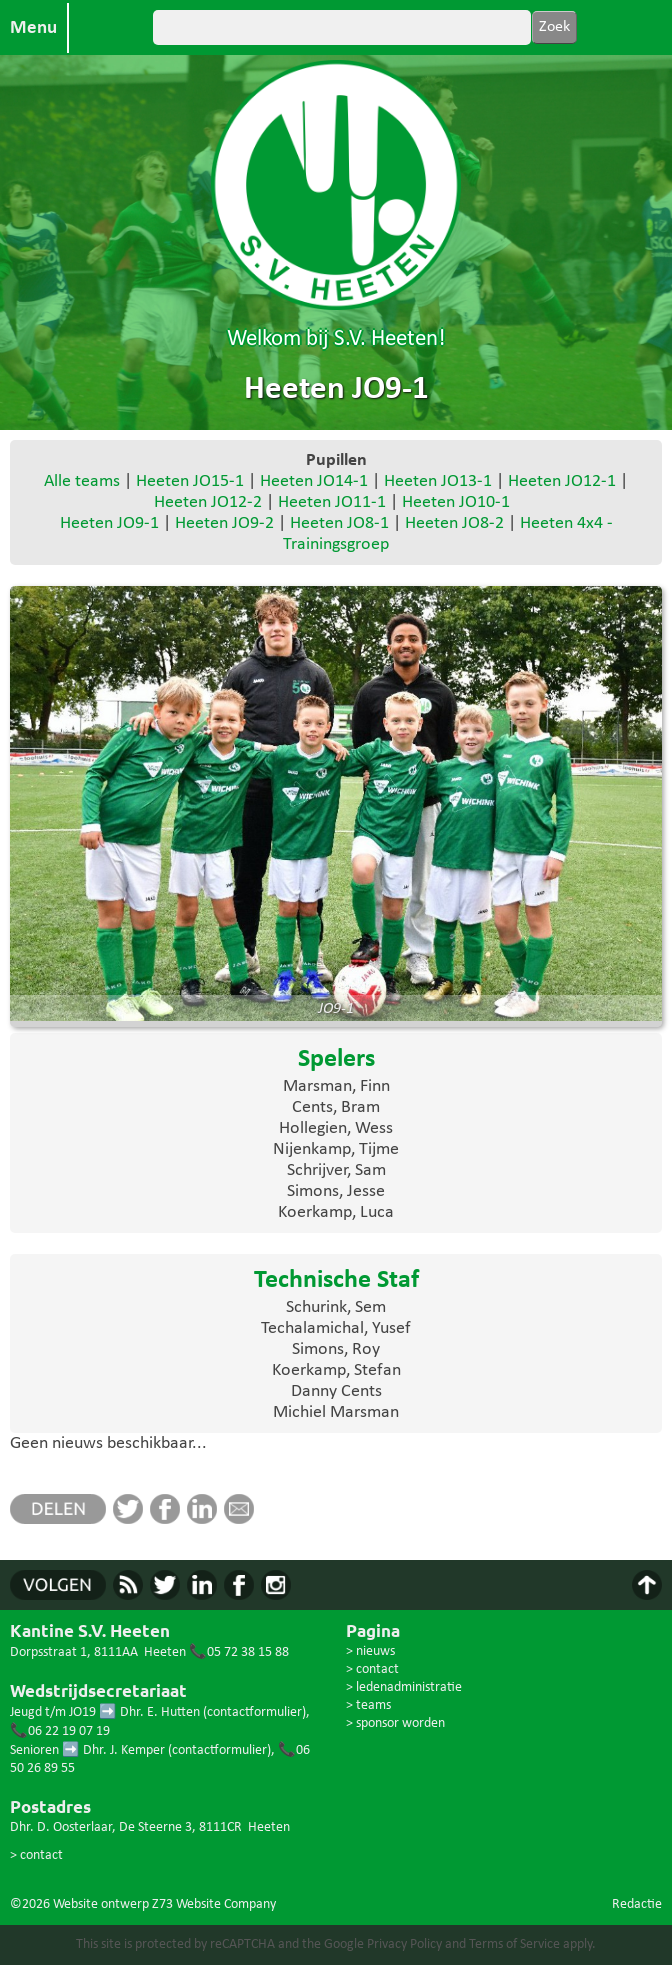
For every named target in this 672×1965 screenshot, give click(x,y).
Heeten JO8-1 (339, 523)
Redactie (637, 1904)
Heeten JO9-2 (224, 523)
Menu (33, 28)
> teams (368, 1705)
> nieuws (370, 1651)
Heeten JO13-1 (438, 481)
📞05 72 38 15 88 (239, 1652)
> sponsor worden (395, 1723)
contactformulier (254, 1712)
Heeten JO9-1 (109, 523)
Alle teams (82, 481)
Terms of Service (514, 1944)
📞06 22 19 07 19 (60, 1731)
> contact (36, 1855)
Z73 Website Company (214, 1904)
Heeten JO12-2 (208, 502)
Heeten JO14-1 (314, 481)
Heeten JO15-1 (190, 481)
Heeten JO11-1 (332, 502)
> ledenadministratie (404, 1687)
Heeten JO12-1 (562, 481)
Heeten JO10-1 (456, 502)
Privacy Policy (404, 1944)
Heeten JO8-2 (454, 523)
